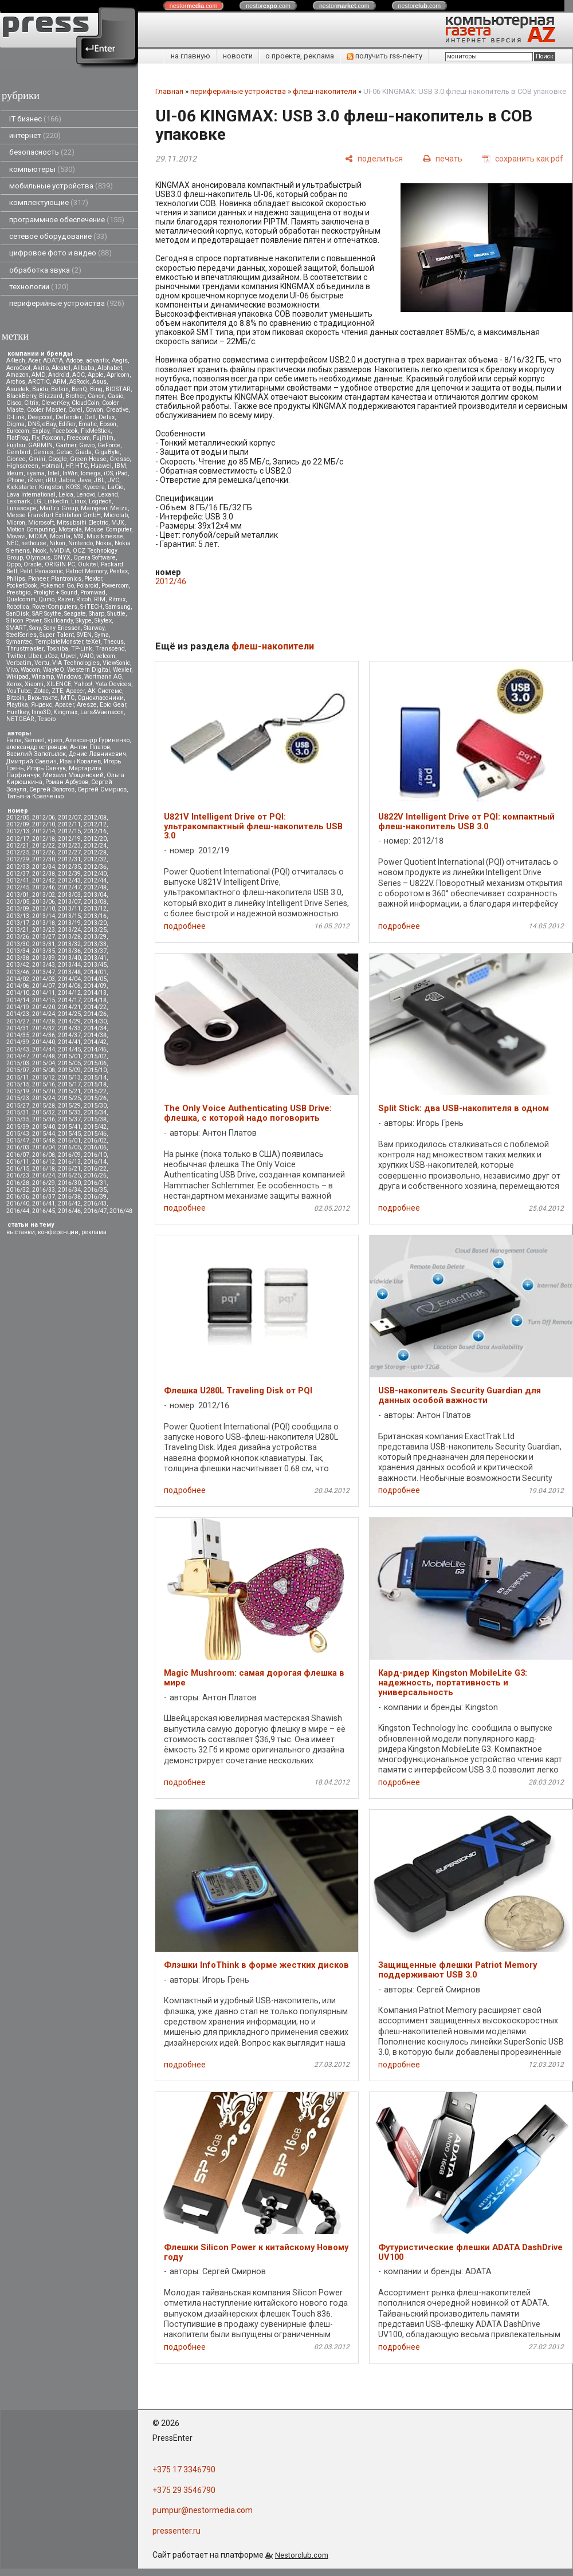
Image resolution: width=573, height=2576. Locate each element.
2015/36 (43, 1119)
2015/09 (69, 1070)
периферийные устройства (66, 303)
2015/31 (17, 1112)
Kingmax (65, 712)
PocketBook (21, 585)
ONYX (61, 557)
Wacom (30, 669)
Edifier (67, 424)
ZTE (57, 691)
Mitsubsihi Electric (82, 522)
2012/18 (43, 838)
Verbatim (19, 663)
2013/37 (95, 951)
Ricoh (83, 599)
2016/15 (17, 1168)
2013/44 (69, 964)
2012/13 (17, 831)
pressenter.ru (176, 2530)
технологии (39, 286)
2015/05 (69, 1063)
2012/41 (17, 880)
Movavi (16, 536)
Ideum (14, 473)
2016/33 (43, 1190)
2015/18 (95, 1084)
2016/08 (43, 1155)
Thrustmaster (25, 648)
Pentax (118, 571)
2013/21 (17, 929)
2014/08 (69, 986)
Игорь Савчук (46, 768)
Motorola (70, 529)
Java (84, 480)
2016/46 (69, 1211)
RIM (99, 599)
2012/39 (69, 873)
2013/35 (43, 951)
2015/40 (43, 1127)
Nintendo (80, 543)
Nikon (57, 543)
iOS (108, 473)
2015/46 (95, 1133)
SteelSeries (21, 635)
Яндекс (41, 704)
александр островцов (36, 747)
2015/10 (95, 1070)
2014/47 (17, 1056)
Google (57, 459)
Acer (34, 360)
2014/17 (69, 1000)
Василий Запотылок (36, 754)
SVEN (84, 635)
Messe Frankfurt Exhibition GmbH (53, 515)
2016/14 (95, 1161)
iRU (51, 480)
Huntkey (17, 712)
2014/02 (17, 979)
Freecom (78, 438)
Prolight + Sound (55, 592)
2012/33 (17, 867)
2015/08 (43, 1070)
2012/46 (43, 887)
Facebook (65, 431)
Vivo (12, 669)
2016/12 (43, 1161)
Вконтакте (43, 698)
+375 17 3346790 (183, 2469)
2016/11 (17, 1161)
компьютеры (42, 169)
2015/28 (43, 1105)
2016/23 (17, 1175)
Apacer (64, 704)
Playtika (17, 704)
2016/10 (95, 1155)
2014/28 (43, 1021)
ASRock (79, 381)
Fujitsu (15, 445)
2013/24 (69, 929)
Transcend (110, 648)
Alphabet (109, 368)
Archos (15, 381)
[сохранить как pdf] (522, 158)
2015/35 (17, 1119)
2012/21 (17, 845)
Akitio (41, 368)
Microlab (116, 515)
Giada (83, 452)
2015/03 (17, 1063)
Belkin (60, 389)
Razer (65, 599)
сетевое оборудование (58, 236)
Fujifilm (103, 438)
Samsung (118, 606)
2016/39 (95, 1196)
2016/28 (17, 1183)
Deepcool (40, 417)
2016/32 (17, 1190)
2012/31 (69, 859)
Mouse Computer (108, 529)
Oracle (32, 564)
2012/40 (95, 873)
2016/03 (17, 1147)
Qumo (46, 599)
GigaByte (107, 452)
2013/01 (17, 895)
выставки (20, 1232)
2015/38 (95, 1119)
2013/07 (69, 901)
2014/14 (17, 1000)
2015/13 (69, 1077)
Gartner (66, 445)
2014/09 (95, 986)
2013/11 (69, 908)
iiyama (35, 473)
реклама (94, 1232)
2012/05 (17, 817)
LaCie (116, 487)
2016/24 (43, 1175)
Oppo (13, 564)
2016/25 (69, 1175)
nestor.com (194, 5)
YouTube (18, 691)
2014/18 (95, 1000)
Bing (96, 389)
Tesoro (46, 719)
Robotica (17, 606)
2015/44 (43, 1133)
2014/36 (43, 1035)
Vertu (41, 663)
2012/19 (69, 838)
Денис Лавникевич (97, 754)
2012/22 (43, 845)
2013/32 (69, 944)
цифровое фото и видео (60, 253)
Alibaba (84, 368)
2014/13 (95, 992)
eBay (49, 424)
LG (37, 501)
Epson (108, 424)
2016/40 (17, 1203)
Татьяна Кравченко (35, 796)
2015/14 (95, 1077)
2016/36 (17, 1196)
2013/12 (95, 908)
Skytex (103, 620)
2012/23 (69, 845)
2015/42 (95, 1127)
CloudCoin (85, 403)
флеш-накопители (324, 91)
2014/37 (69, 1035)
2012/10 (43, 824)
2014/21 (69, 1007)
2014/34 (95, 1028)
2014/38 (95, 1035)
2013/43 (43, 964)
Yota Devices (113, 684)
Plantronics (66, 578)
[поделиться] (374, 158)
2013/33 (95, 944)
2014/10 (17, 992)
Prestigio (18, 592)
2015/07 (17, 1070)
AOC (78, 375)
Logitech (100, 501)
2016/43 (95, 1203)
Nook (39, 550)
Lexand (108, 494)
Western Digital (88, 669)
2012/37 (17, 873)
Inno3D (41, 712)
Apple (96, 375)
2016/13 (69, 1161)
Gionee (16, 459)
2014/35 (17, 1035)
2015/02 (95, 1056)
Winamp (43, 676)
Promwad (92, 592)
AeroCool (18, 368)
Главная (169, 91)
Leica (65, 494)
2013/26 (17, 936)
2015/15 (17, 1084)
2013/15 (69, 916)
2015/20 (43, 1091)
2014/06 (17, 986)
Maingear (94, 508)
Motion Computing (31, 529)
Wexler (122, 669)
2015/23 (17, 1098)
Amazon (17, 375)
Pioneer (38, 578)
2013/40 (69, 958)
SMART (16, 628)
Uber (34, 656)
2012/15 (69, 831)
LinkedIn (56, 501)
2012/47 (69, 887)
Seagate (75, 613)
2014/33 (69, 1028)
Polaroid (88, 585)
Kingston (51, 487)
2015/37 (69, 1119)
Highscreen (22, 466)
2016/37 (43, 1196)
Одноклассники (100, 698)
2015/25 (69, 1098)
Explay (40, 431)
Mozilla (60, 536)
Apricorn (118, 375)
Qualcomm (21, 599)
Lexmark (18, 501)
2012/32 (95, 859)
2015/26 (95, 1098)
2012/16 (95, 831)
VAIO (86, 656)
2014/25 (69, 1014)
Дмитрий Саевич (31, 761)
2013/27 (43, 936)
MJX (117, 522)
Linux (78, 501)
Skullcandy (58, 620)
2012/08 (95, 817)
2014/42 (95, 1042)
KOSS (73, 487)
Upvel (69, 656)
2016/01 (69, 1140)
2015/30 (95, 1105)
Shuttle (116, 613)
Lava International (31, 494)
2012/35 (69, 867)
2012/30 (43, 859)
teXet (93, 641)
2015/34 (95, 1112)
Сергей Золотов (51, 789)
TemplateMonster (59, 641)
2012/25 (17, 852)
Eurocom (17, 431)
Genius (43, 452)
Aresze (87, 704)
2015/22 (95, 1091)
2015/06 (95, 1063)
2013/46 (17, 972)
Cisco (13, 403)
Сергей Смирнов (102, 789)
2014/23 (17, 1014)
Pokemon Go (57, 585)
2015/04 (43, 1063)
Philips (15, 578)
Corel (75, 409)
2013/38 (17, 958)
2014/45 (69, 1049)
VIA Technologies (76, 663)
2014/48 (43, 1056)
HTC (81, 466)
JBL (99, 480)
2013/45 (95, 964)
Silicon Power (23, 620)
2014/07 (43, 986)
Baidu (40, 389)
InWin (70, 473)
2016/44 (17, 1211)
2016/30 (69, 1183)
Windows (69, 676)
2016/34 (69, 1190)
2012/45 (17, 887)
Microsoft (41, 522)
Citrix (31, 403)
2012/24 (95, 845)
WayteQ (53, 669)
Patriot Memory (86, 571)
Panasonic (49, 571)
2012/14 (43, 831)
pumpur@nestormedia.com (202, 2510)
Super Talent (57, 635)
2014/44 (43, 1049)
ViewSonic (116, 663)
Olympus (38, 557)
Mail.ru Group (59, 508)
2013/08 (95, 901)
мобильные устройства (61, 186)
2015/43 (17, 1133)
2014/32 (43, 1028)
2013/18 (43, 923)
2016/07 (17, 1155)
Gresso (119, 459)
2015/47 (17, 1140)
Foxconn (53, 438)
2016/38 (69, 1196)
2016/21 (69, 1168)
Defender (68, 417)
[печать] (443, 158)
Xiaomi (34, 684)
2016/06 (95, 1147)
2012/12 (95, 824)
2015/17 (69, 1084)
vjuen (55, 740)
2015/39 (17, 1127)
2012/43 (69, 880)
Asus (99, 381)
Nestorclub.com (301, 2555)
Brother (75, 396)
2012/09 (17, 824)
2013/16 (95, 916)
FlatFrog (17, 438)
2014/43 (17, 1049)
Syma (102, 635)
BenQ (79, 389)
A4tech (15, 360)
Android (58, 375)
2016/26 (95, 1175)
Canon (96, 396)
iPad (122, 473)
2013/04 (95, 895)
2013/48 (69, 972)
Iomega (91, 473)
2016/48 (120, 1211)
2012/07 (69, 817)
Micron (15, 522)
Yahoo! (83, 684)
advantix (97, 360)
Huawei (101, 466)
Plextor (93, 578)
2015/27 (17, 1105)
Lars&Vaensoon (102, 712)
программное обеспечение (66, 219)
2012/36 (95, 867)
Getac (64, 452)
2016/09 (69, 1155)
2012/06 (43, 817)
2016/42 (69, 1203)
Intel (54, 473)
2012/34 (43, 867)
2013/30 (17, 944)
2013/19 (69, 923)
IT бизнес (35, 119)
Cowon (94, 409)
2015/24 (43, 1098)
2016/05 (69, 1147)
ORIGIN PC (60, 564)
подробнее (185, 926)
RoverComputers (54, 606)
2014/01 (95, 972)
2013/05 (17, 901)
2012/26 (43, 852)
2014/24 (43, 1014)
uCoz (51, 656)
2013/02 (43, 895)
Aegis (120, 360)
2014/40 (43, 1042)
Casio (115, 396)
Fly (35, 438)
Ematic (88, 424)
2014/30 (95, 1021)
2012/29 (17, 859)
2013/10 (43, 908)
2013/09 (17, 908)
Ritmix (116, 599)
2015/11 (17, 1077)
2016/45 (43, 1211)
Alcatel (61, 368)
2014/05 (95, 979)
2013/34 (17, 951)
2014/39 (17, 1042)
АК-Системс (105, 691)
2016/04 (43, 1147)
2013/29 (95, 936)
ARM (59, 381)
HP (68, 466)
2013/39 (43, 958)
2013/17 (17, 923)
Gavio (87, 445)
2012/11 (69, 824)
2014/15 (43, 1000)
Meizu (119, 508)
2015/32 (43, 1112)
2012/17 (17, 838)
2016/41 (43, 1203)
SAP (36, 613)
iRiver (35, 480)
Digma (15, 424)
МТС (67, 698)
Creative (117, 409)
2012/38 (43, 873)
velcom (105, 656)
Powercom (115, 585)
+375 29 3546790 (183, 2490)
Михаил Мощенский (73, 775)
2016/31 (95, 1183)
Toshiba (57, 648)
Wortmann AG (103, 676)
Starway (94, 628)
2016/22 (95, 1168)
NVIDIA (59, 550)
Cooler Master (46, 409)
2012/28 (95, 852)
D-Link (15, 417)
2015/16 (43, 1084)
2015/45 (69, 1133)
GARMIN (40, 445)
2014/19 (17, 1007)
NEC (12, 543)
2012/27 (69, 852)
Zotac (41, 691)
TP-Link (81, 648)
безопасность (41, 152)
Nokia (104, 543)
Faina (14, 740)
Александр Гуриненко (97, 740)
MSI (78, 536)
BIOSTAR (118, 389)
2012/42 (43, 880)
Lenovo (85, 494)
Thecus (113, 641)
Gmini (37, 459)
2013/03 (69, 895)
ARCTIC (39, 381)
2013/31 (43, 944)
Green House (88, 459)
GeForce (108, 445)
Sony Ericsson (62, 628)
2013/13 (17, 916)
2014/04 (69, 979)
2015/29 (69, 1105)
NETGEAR (20, 719)
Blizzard (50, 396)
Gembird (18, 452)
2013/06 (43, 901)
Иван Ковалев (80, 761)
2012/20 (95, 838)
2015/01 (69, 1056)
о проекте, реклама (299, 56)
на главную (190, 56)
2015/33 (69, 1112)
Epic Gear (113, 704)
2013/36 (69, 951)
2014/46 (95, 1049)
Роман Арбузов (66, 782)
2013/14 (43, 916)
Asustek (17, 389)
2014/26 (95, 1014)
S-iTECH (91, 606)
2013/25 (95, 929)
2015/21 (69, 1091)
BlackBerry (21, 396)
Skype (84, 620)
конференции (58, 1232)
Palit (26, 571)
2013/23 (43, 929)
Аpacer (75, 691)
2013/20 (95, 923)
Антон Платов (90, 747)
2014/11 (43, 992)
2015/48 (43, 1140)
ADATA (53, 360)
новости (238, 56)
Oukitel (88, 564)
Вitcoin (15, 698)
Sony (35, 628)
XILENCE (58, 684)
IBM (120, 466)
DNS (34, 424)
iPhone (15, 480)
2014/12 (69, 992)
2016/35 (95, 1190)
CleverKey (55, 403)
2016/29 (43, 1183)
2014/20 (43, 1007)
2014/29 (69, 1021)
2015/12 (43, 1077)
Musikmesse (105, 536)
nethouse (33, 543)
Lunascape (21, 508)
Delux (107, 417)
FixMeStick (96, 431)
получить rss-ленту (384, 56)
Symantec (19, 641)
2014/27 (17, 1021)
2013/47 (43, 972)
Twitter (15, 656)
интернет (35, 135)
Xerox (14, 684)
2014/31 (17, 1028)
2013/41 (95, 958)
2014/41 (69, 1042)
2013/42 (17, 964)
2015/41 (69, 1127)
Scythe (52, 613)
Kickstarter (21, 487)
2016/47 (95, 1211)
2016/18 (43, 1168)
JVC (113, 480)
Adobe (74, 360)
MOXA (38, 536)
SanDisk (17, 613)
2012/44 (95, 880)
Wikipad (17, 676)
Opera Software (94, 557)
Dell (90, 417)
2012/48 (95, 887)
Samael (35, 740)
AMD (38, 375)
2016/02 (95, 1140)
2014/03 (43, 979)
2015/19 (17, 1091)
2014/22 (95, 1007)
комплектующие (48, 202)
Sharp (96, 613)
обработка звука (45, 270)
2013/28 (69, 936)
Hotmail (51, 466)
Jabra (67, 480)
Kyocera (94, 487)
